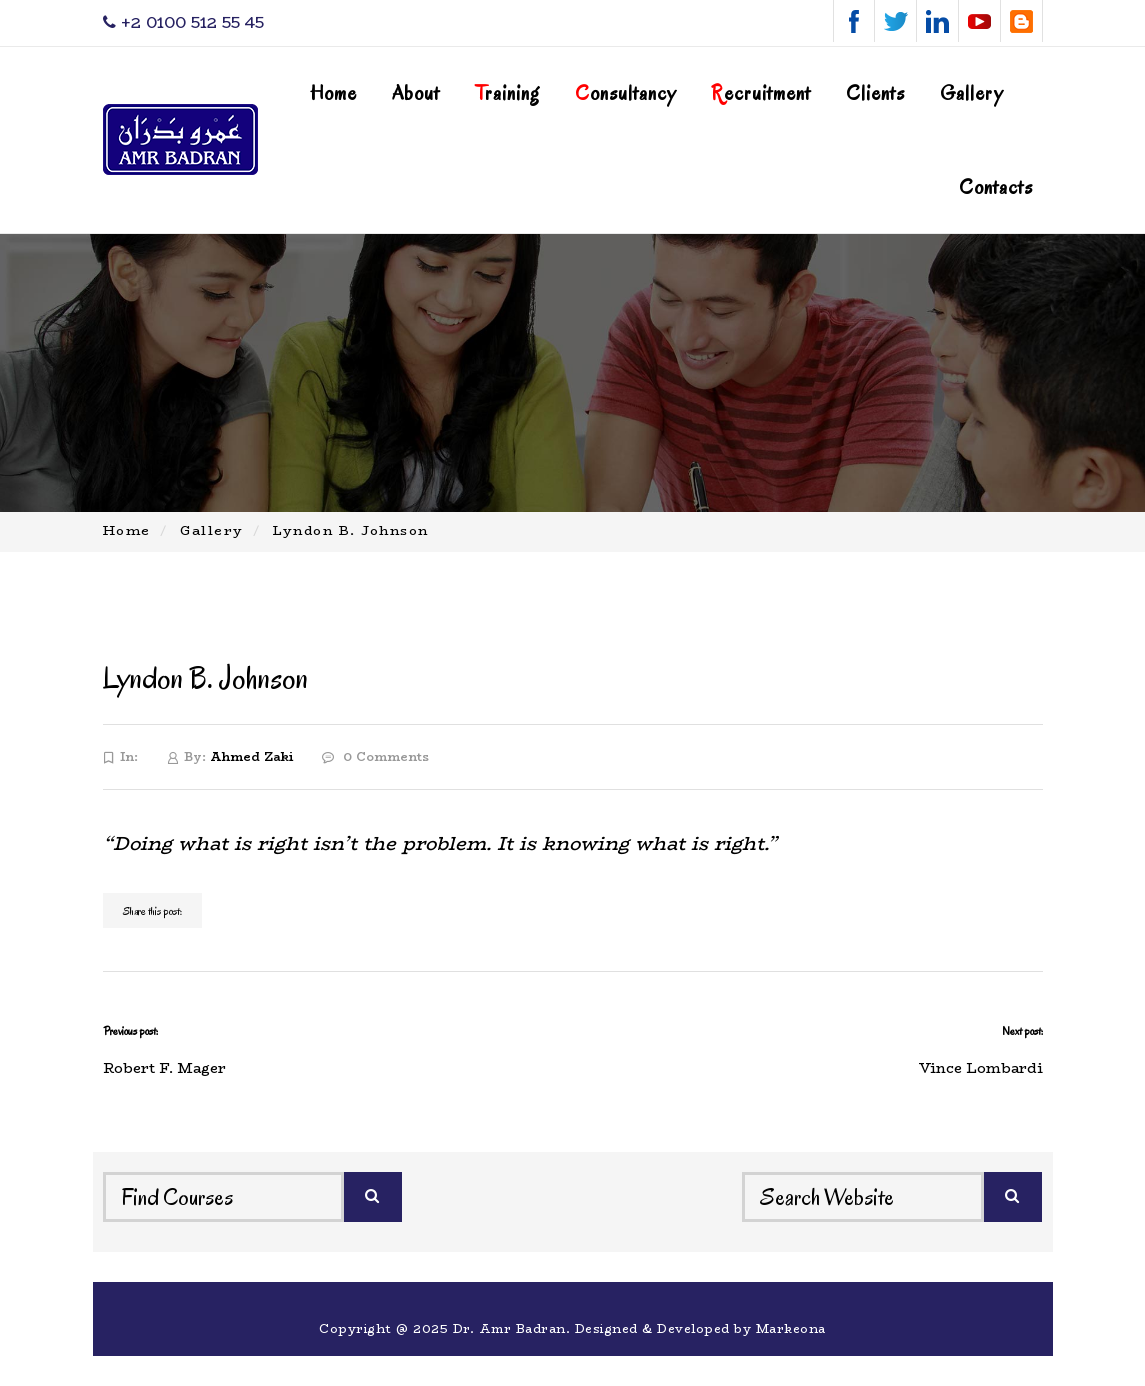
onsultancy (625, 93)
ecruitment (761, 93)
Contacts (996, 187)
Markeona (791, 1328)
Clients (875, 93)
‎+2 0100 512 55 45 (183, 22)
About (416, 93)
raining (507, 93)
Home (333, 93)
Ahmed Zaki (251, 756)
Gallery (971, 93)
